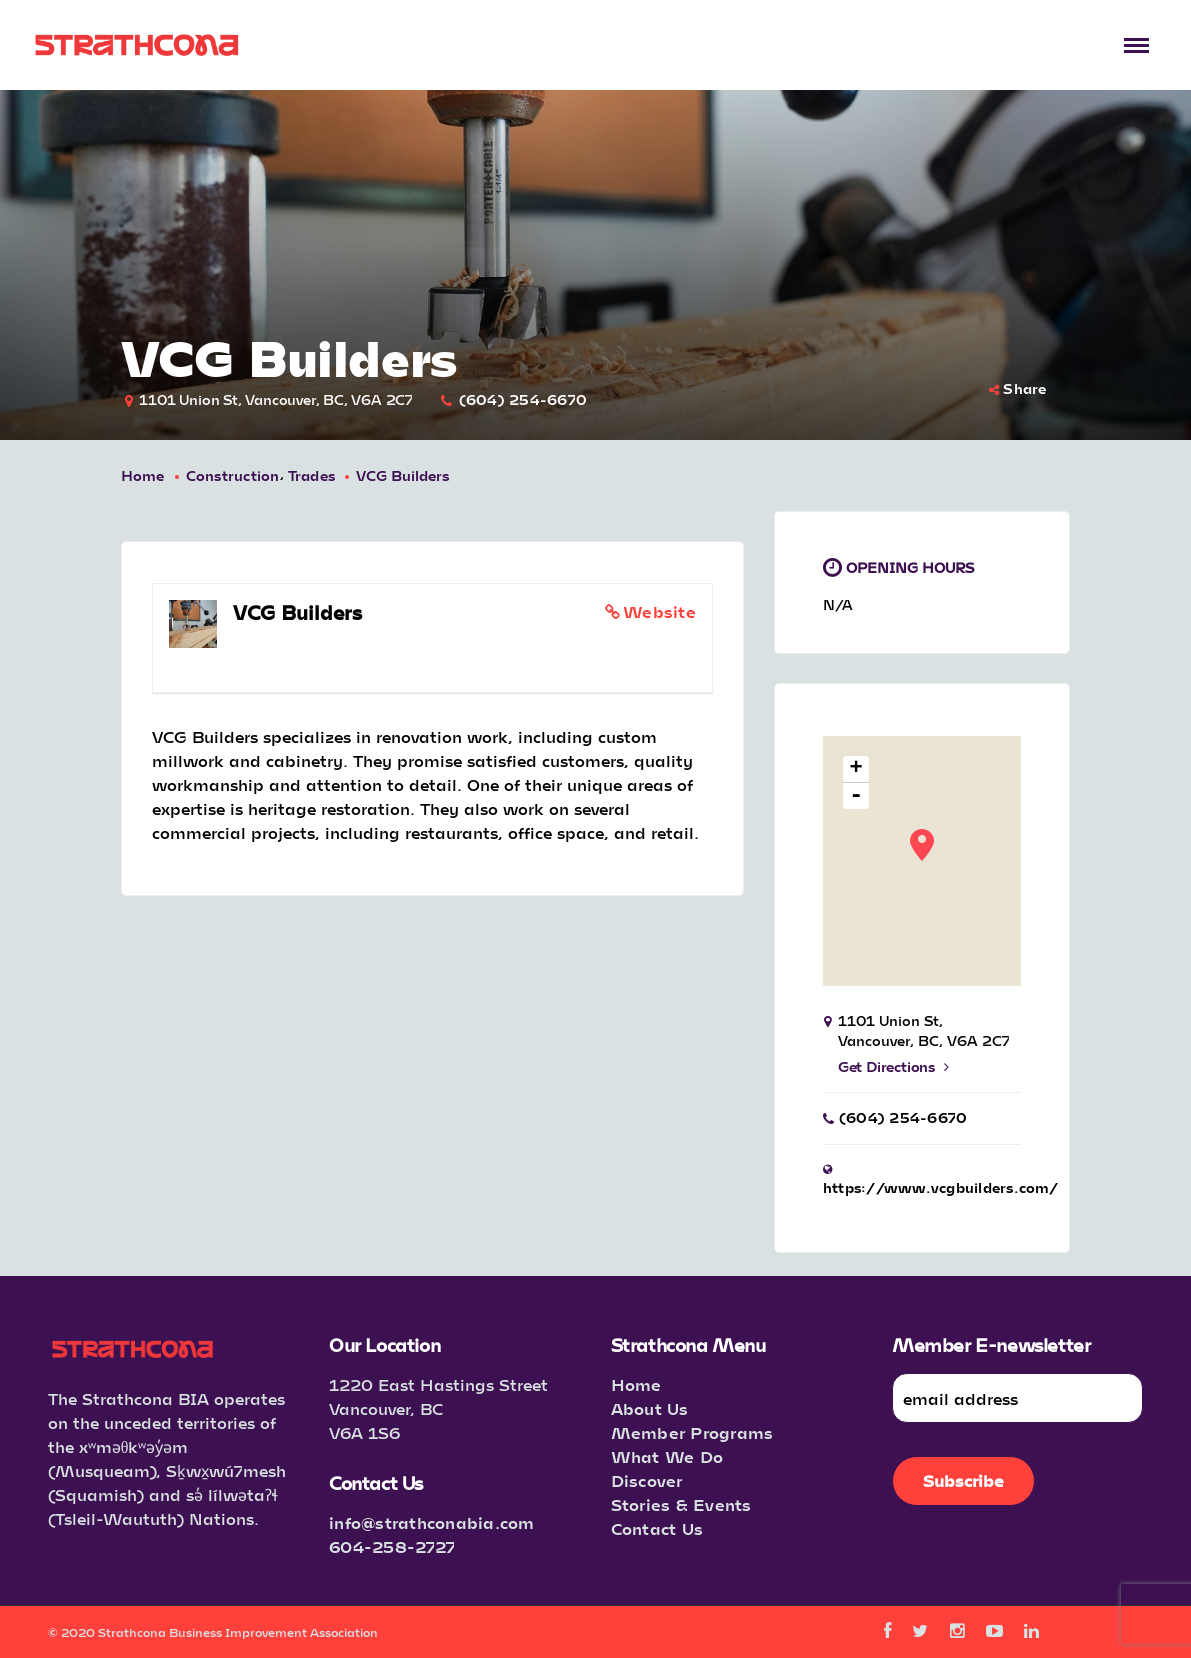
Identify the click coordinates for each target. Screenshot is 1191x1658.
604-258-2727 (392, 1546)
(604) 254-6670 (523, 399)
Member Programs (692, 1432)
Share (1018, 388)
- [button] (856, 796)
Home (143, 475)
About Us (650, 1408)
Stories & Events (681, 1504)
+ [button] (856, 769)
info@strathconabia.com (432, 1522)
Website (659, 611)
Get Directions (893, 1066)
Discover (647, 1480)
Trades (312, 475)
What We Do (667, 1456)
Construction (233, 475)
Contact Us (657, 1528)
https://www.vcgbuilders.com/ (940, 1187)
